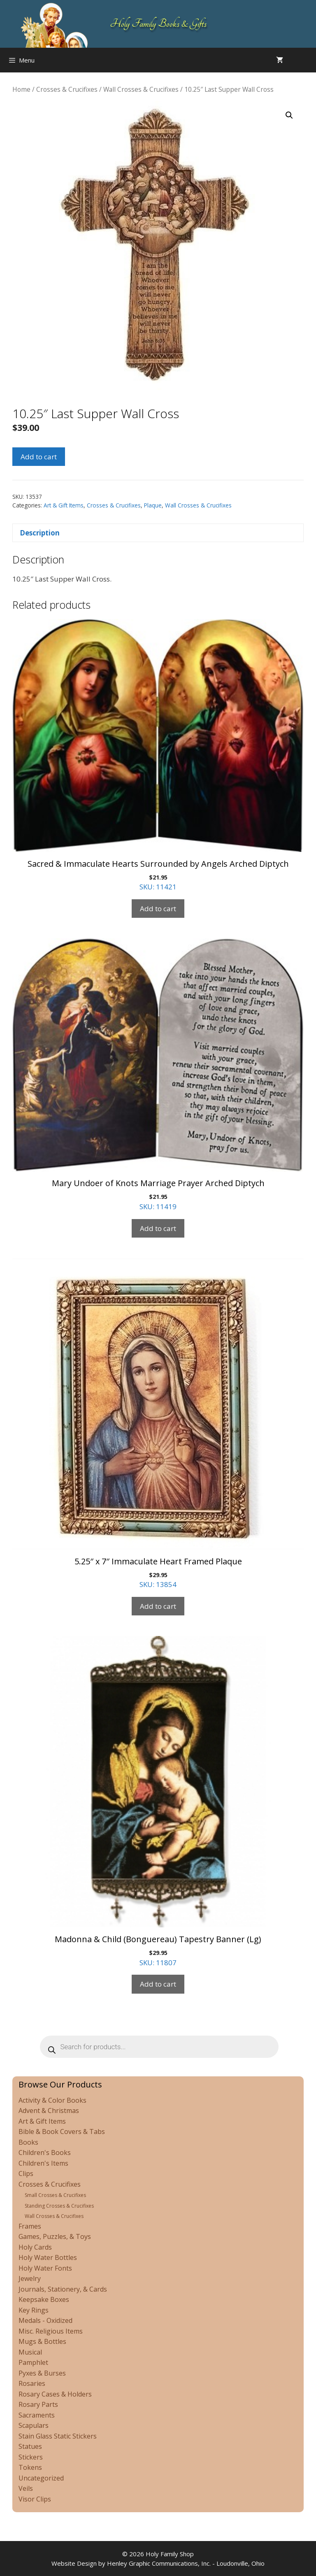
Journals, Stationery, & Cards (63, 2289)
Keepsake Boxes (44, 2299)
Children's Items (43, 2163)
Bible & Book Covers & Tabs (62, 2131)
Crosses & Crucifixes (67, 89)
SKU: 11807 (158, 1801)
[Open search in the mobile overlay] (308, 60)
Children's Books (45, 2152)
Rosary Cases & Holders (55, 2394)
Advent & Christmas (49, 2110)
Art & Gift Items (64, 505)
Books (28, 2142)
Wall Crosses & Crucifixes (141, 89)
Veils (26, 2488)
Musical (30, 2352)
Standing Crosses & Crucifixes (59, 2205)
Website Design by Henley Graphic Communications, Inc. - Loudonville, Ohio (158, 2563)
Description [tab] (40, 533)
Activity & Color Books (52, 2100)
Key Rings (34, 2310)
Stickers (31, 2457)
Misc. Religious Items (51, 2331)
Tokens (30, 2467)
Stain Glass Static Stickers (58, 2436)
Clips (26, 2173)
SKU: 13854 (158, 1423)
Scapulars (34, 2425)
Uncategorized (41, 2478)
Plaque (153, 505)
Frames (30, 2226)
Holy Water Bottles (48, 2257)
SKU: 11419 (158, 1074)
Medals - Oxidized (45, 2320)
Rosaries (32, 2383)
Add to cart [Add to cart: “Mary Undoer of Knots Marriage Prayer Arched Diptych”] (158, 1228)
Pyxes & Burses (42, 2373)
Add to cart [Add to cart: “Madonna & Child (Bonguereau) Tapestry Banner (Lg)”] (158, 1984)
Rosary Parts (38, 2404)
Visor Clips (35, 2499)
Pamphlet (33, 2362)
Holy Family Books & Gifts (158, 23)
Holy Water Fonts (45, 2268)
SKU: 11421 (158, 755)
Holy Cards (35, 2247)
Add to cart (39, 456)
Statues (30, 2446)
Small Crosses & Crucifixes (55, 2195)
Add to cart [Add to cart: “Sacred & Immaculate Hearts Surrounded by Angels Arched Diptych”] (158, 908)
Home (21, 89)
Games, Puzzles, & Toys (55, 2236)
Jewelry (30, 2278)
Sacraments (37, 2415)
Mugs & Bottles (42, 2341)
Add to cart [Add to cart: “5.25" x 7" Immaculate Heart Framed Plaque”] (158, 1606)
